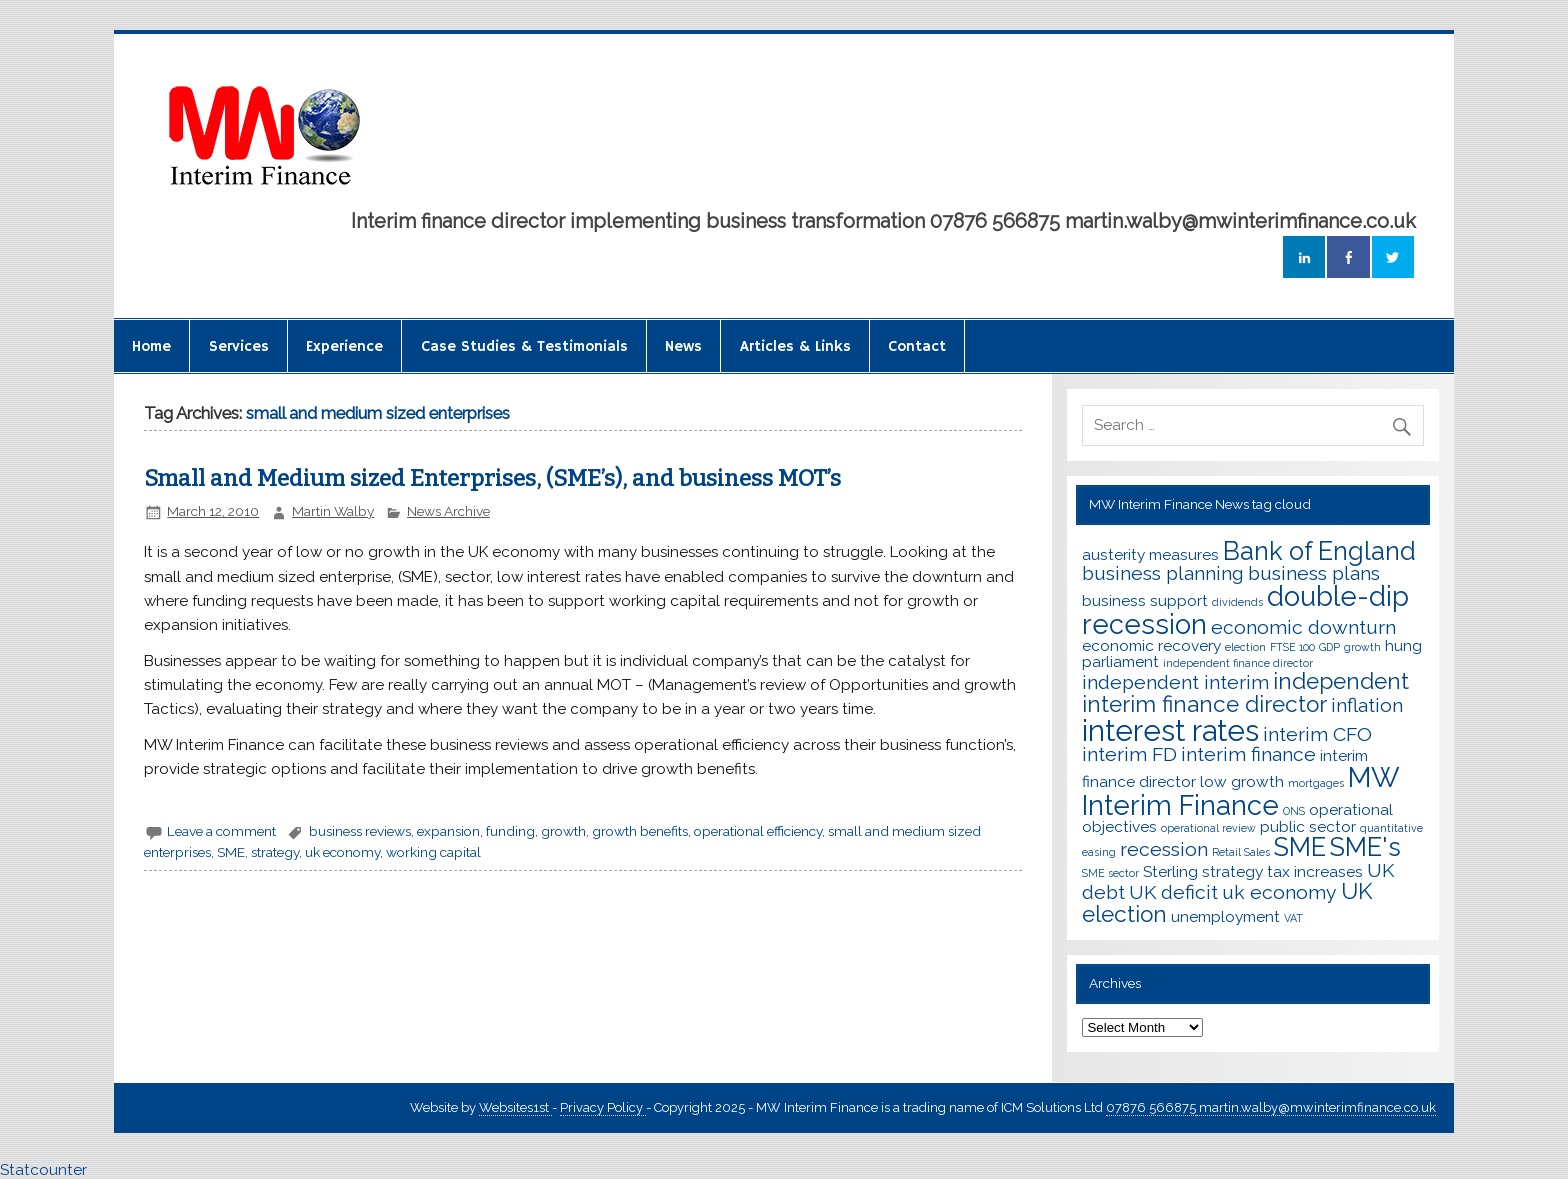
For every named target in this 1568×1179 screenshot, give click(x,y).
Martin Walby (333, 511)
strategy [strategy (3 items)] (1232, 871)
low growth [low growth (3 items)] (1242, 781)
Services (239, 346)
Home (151, 346)
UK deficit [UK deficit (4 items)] (1173, 892)
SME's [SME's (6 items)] (1365, 847)
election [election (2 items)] (1245, 647)
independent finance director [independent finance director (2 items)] (1238, 663)
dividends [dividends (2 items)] (1237, 602)
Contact (917, 346)
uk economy (342, 852)
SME (231, 852)
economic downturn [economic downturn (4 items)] (1303, 627)
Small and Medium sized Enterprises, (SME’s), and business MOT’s (492, 478)
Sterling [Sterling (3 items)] (1170, 871)
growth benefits (640, 831)
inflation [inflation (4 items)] (1367, 705)
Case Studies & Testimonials (524, 346)
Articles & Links (795, 346)
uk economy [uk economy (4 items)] (1279, 892)
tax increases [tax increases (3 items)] (1315, 871)
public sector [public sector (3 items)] (1308, 826)
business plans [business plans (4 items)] (1314, 573)
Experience (344, 346)
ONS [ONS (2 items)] (1294, 811)
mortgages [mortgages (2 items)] (1316, 783)
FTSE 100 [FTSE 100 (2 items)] (1292, 647)
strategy (275, 852)
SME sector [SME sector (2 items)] (1110, 873)
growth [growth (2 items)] (1362, 647)
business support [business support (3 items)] (1145, 600)
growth (563, 831)
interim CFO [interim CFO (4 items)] (1317, 734)
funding (510, 831)
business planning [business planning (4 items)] (1163, 573)
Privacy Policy (603, 1107)
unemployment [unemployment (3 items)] (1225, 916)
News (683, 346)
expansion (448, 831)
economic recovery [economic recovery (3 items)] (1151, 645)
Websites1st (515, 1107)
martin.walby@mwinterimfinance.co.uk (1316, 1107)
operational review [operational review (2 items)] (1208, 828)
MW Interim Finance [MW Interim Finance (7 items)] (1240, 790)
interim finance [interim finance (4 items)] (1248, 754)
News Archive (448, 511)
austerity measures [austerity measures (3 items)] (1150, 554)
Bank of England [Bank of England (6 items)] (1319, 551)
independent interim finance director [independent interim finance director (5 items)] (1245, 692)
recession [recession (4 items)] (1164, 849)
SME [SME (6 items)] (1300, 847)
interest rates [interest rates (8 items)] (1170, 730)
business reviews (360, 831)
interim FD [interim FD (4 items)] (1129, 754)
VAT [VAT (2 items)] (1293, 918)
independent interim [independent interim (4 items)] (1175, 682)
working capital (433, 852)
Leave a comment (221, 831)
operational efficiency (758, 831)
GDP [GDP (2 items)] (1329, 647)
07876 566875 (1151, 1107)
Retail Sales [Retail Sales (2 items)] (1241, 852)
